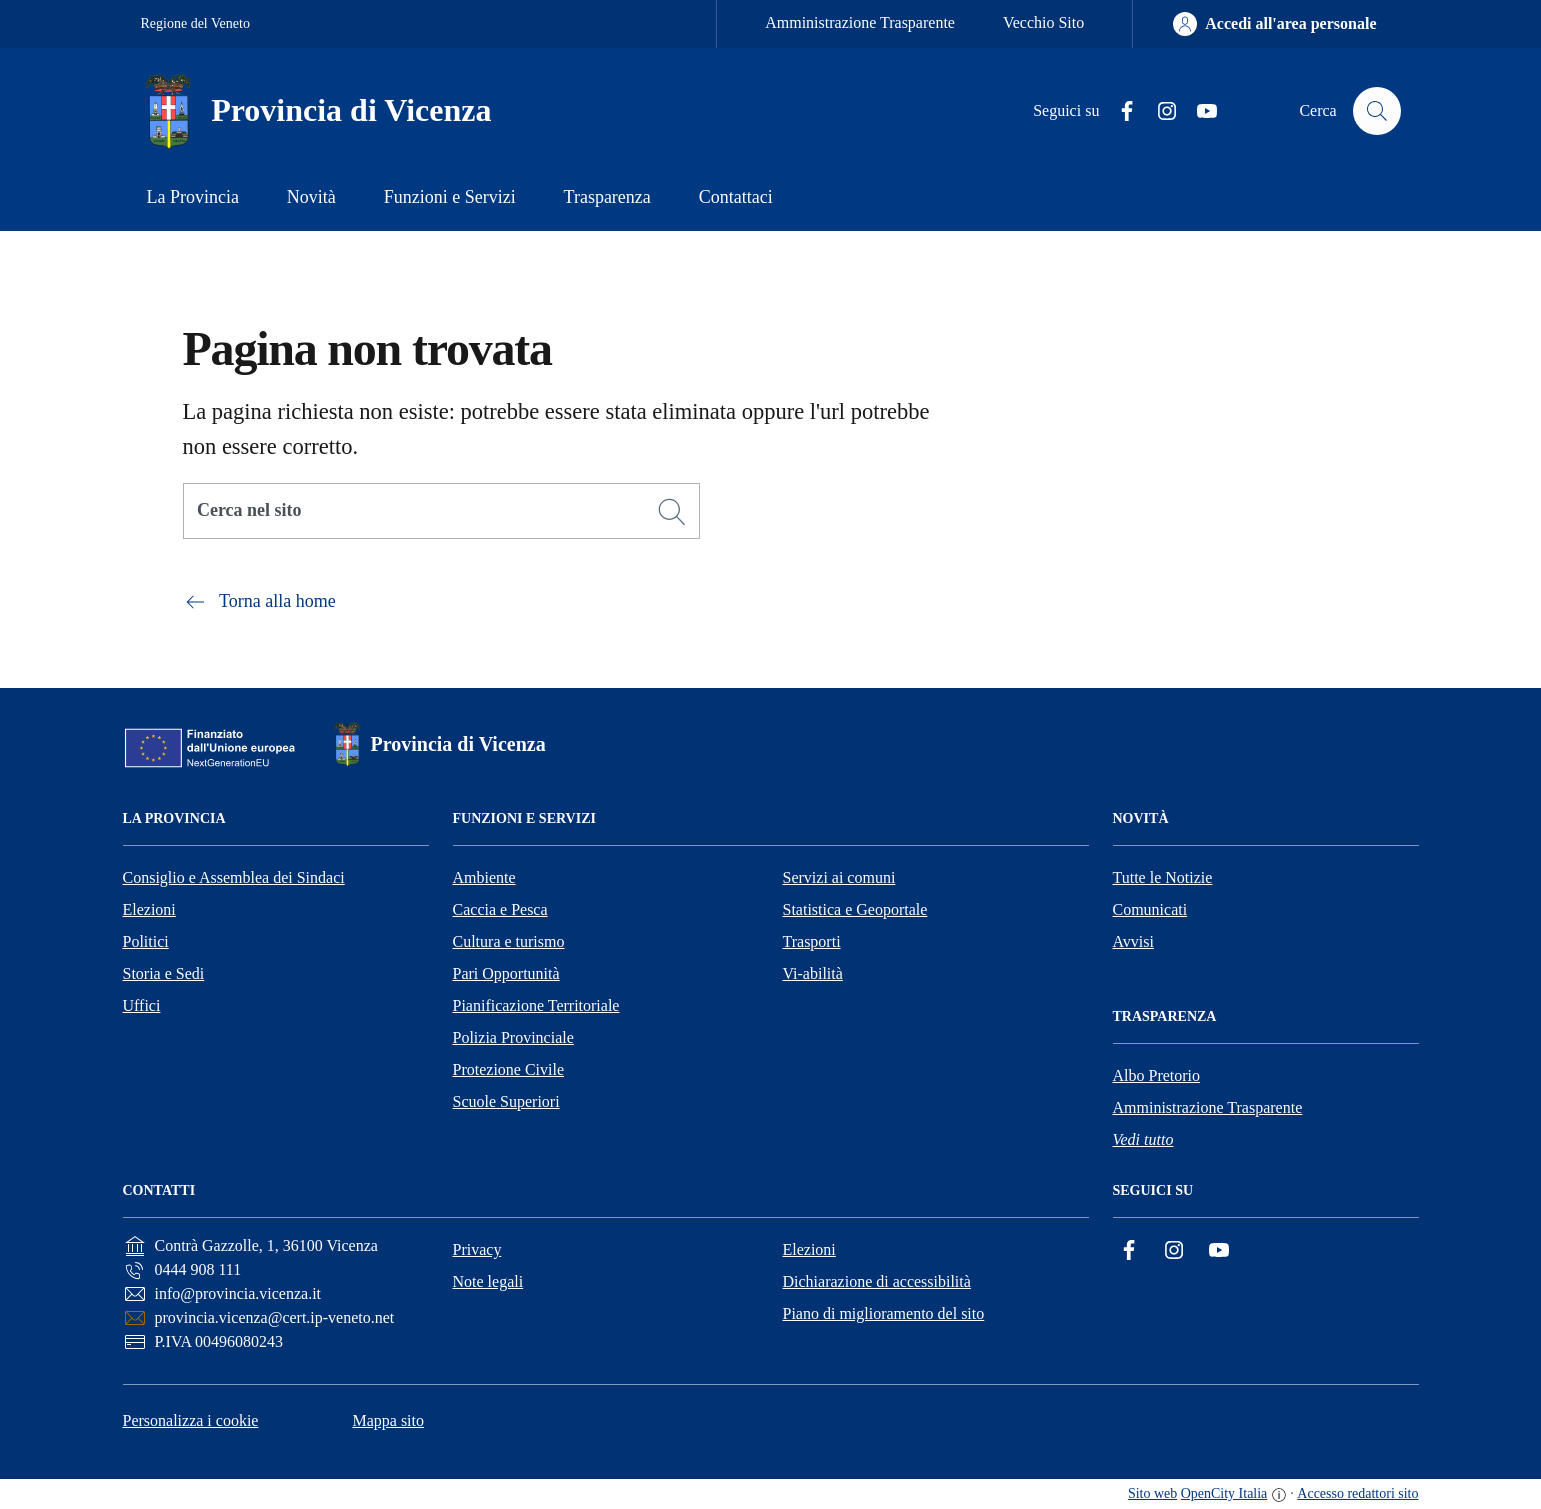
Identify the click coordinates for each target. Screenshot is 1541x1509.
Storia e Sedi (164, 973)
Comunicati (1150, 909)
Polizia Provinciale (513, 1037)
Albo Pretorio (1157, 1075)
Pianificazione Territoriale (536, 1005)
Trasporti (812, 941)
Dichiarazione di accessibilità (877, 1281)
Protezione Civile (509, 1069)
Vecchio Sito (1043, 22)
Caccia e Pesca (500, 909)
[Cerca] (672, 512)
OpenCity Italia (1224, 1493)
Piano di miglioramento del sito (884, 1313)
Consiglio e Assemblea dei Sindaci (234, 877)
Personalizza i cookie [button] (191, 1420)
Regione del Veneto (195, 23)
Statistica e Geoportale (855, 909)
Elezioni (149, 909)
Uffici (142, 1005)
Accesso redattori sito (1357, 1493)
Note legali (488, 1281)
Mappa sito (388, 1420)
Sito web (1152, 1493)
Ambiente (484, 877)
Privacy (477, 1249)
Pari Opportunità (506, 973)
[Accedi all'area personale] (1274, 24)
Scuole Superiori (506, 1101)
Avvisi (1133, 941)
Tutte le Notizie (1163, 877)
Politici (146, 941)
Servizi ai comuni (839, 877)
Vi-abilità (813, 973)
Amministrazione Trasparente (860, 22)
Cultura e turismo (509, 941)
